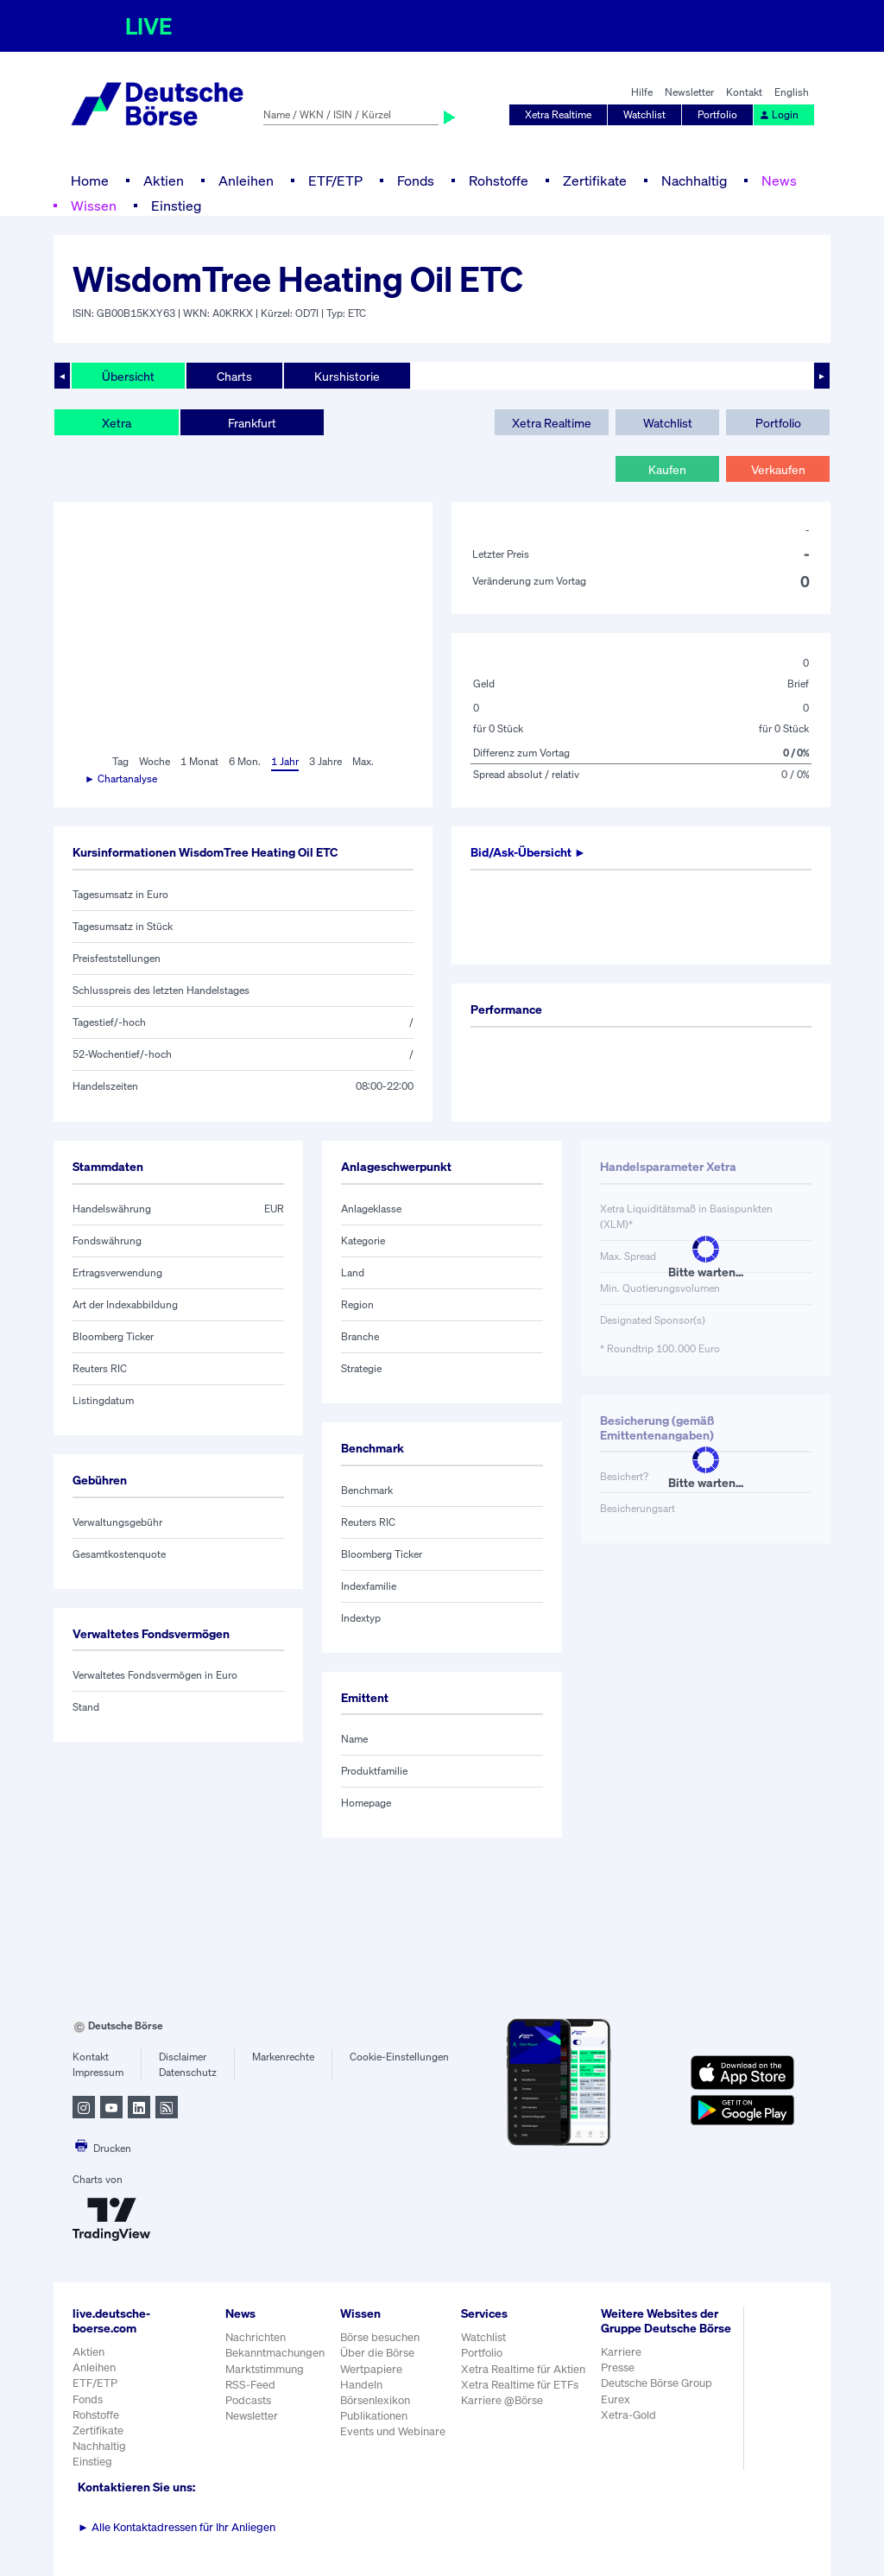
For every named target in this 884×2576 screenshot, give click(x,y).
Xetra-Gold (628, 2415)
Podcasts (248, 2400)
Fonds (415, 180)
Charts (234, 376)
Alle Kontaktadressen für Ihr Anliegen (176, 2527)
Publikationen (373, 2415)
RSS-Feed (250, 2384)
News (779, 180)
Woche (154, 761)
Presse (618, 2367)
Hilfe (642, 91)
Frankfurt (252, 423)
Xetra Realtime (558, 114)
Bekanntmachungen (275, 2352)
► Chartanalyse (121, 778)
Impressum (98, 2072)
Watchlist (644, 114)
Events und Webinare (392, 2431)
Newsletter (689, 91)
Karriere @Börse (502, 2400)
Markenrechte (283, 2056)
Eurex (615, 2399)
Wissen (94, 205)
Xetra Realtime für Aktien (523, 2369)
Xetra (116, 423)
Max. (363, 761)
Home (90, 180)
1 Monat (199, 761)
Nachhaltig (694, 180)
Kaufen (667, 469)
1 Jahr (285, 761)
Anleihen (246, 180)
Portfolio (717, 114)
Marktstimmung (264, 2369)
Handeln (361, 2384)
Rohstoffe (498, 180)
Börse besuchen (380, 2337)
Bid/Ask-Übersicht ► (528, 852)
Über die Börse (377, 2352)
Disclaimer (182, 2056)
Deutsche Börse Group (656, 2383)
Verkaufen (778, 469)
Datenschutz (188, 2072)
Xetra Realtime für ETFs (519, 2384)
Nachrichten (255, 2337)
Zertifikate (595, 180)
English (791, 91)
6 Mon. (245, 761)
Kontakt (744, 91)
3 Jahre (325, 761)
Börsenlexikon (375, 2400)
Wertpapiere (371, 2369)
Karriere (621, 2352)
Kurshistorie (347, 376)
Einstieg (176, 205)
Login (779, 114)
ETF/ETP (335, 180)
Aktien (163, 180)
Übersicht (128, 376)
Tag (120, 761)
